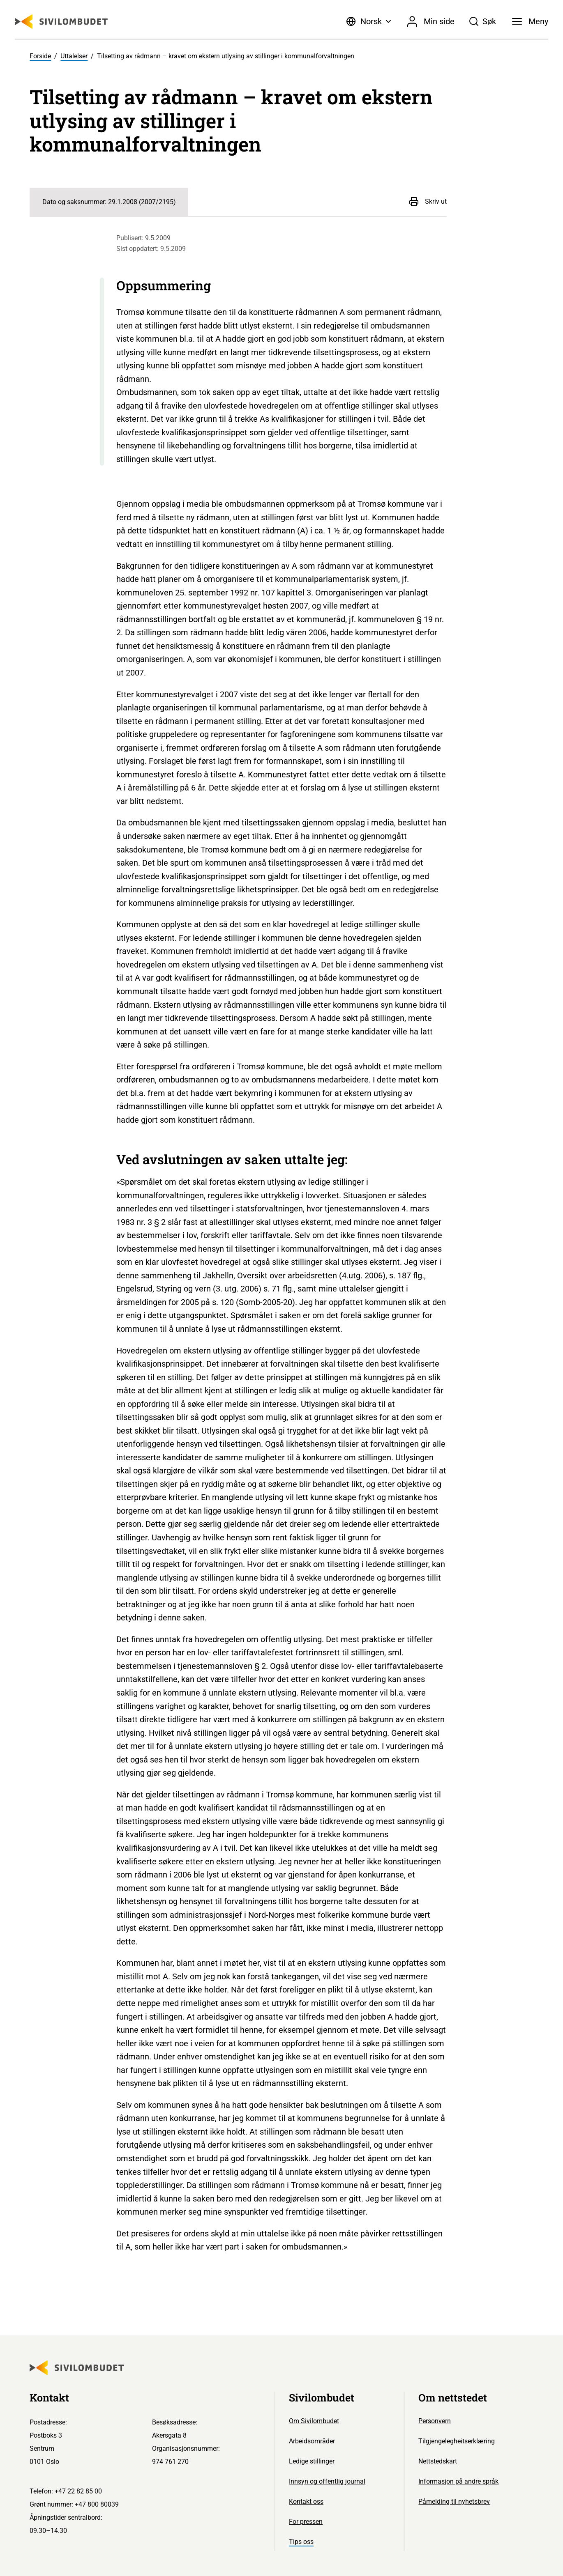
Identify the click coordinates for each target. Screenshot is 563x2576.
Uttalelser (74, 56)
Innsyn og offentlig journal (327, 2481)
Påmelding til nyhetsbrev (454, 2501)
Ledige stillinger (312, 2461)
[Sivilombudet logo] (61, 21)
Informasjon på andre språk (458, 2481)
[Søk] (482, 21)
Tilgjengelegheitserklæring (456, 2441)
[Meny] (530, 21)
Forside (40, 56)
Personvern (434, 2421)
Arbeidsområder (312, 2441)
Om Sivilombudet (314, 2421)
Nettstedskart (437, 2461)
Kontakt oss (306, 2501)
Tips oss (301, 2542)
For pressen (306, 2521)
